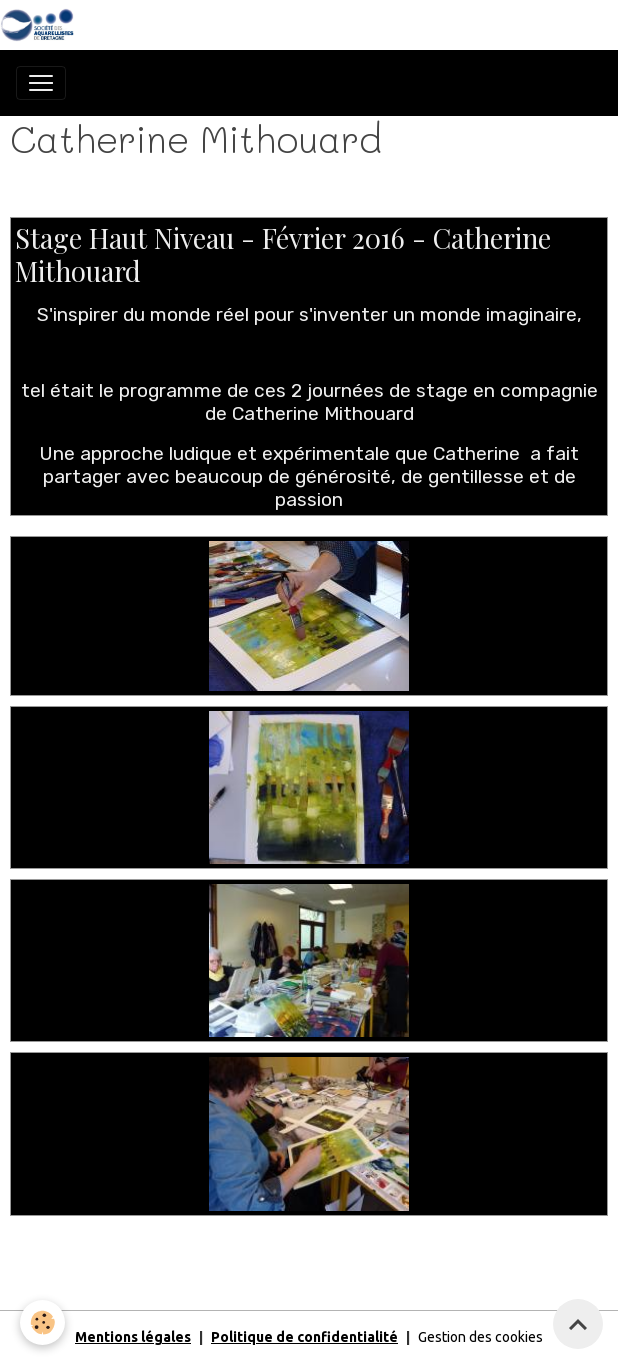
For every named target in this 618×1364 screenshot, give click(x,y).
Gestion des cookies (480, 1337)
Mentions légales (133, 1337)
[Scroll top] (578, 1324)
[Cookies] (42, 1322)
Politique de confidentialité (304, 1337)
